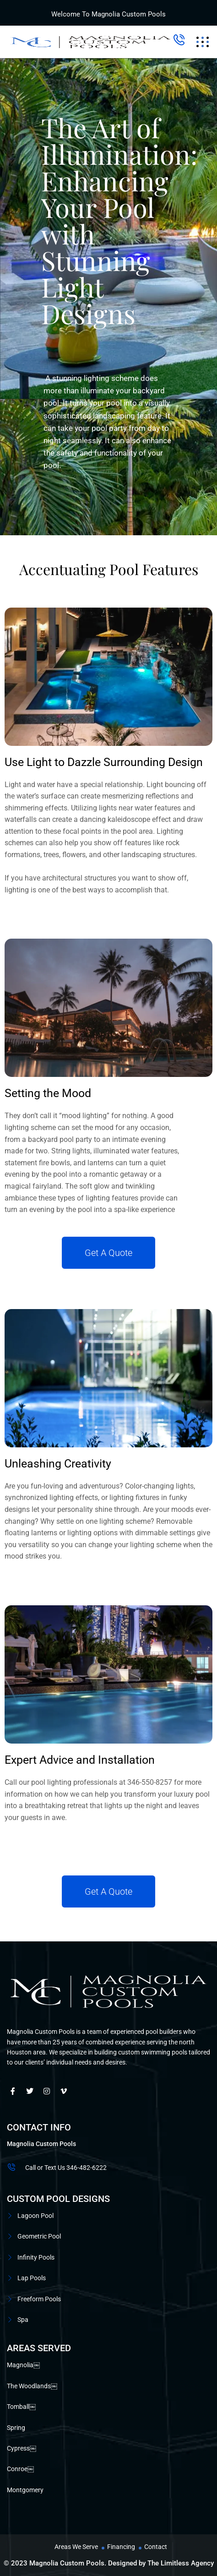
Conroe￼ (20, 2469)
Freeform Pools (39, 2299)
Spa (22, 2319)
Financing (121, 2546)
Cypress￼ (21, 2448)
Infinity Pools (35, 2257)
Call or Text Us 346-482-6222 (66, 2167)
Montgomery (25, 2490)
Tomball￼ (21, 2406)
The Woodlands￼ (32, 2386)
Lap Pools (31, 2278)
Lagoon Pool (35, 2215)
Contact (155, 2546)
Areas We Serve (76, 2546)
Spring (16, 2427)
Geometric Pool (39, 2236)
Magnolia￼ (23, 2365)
